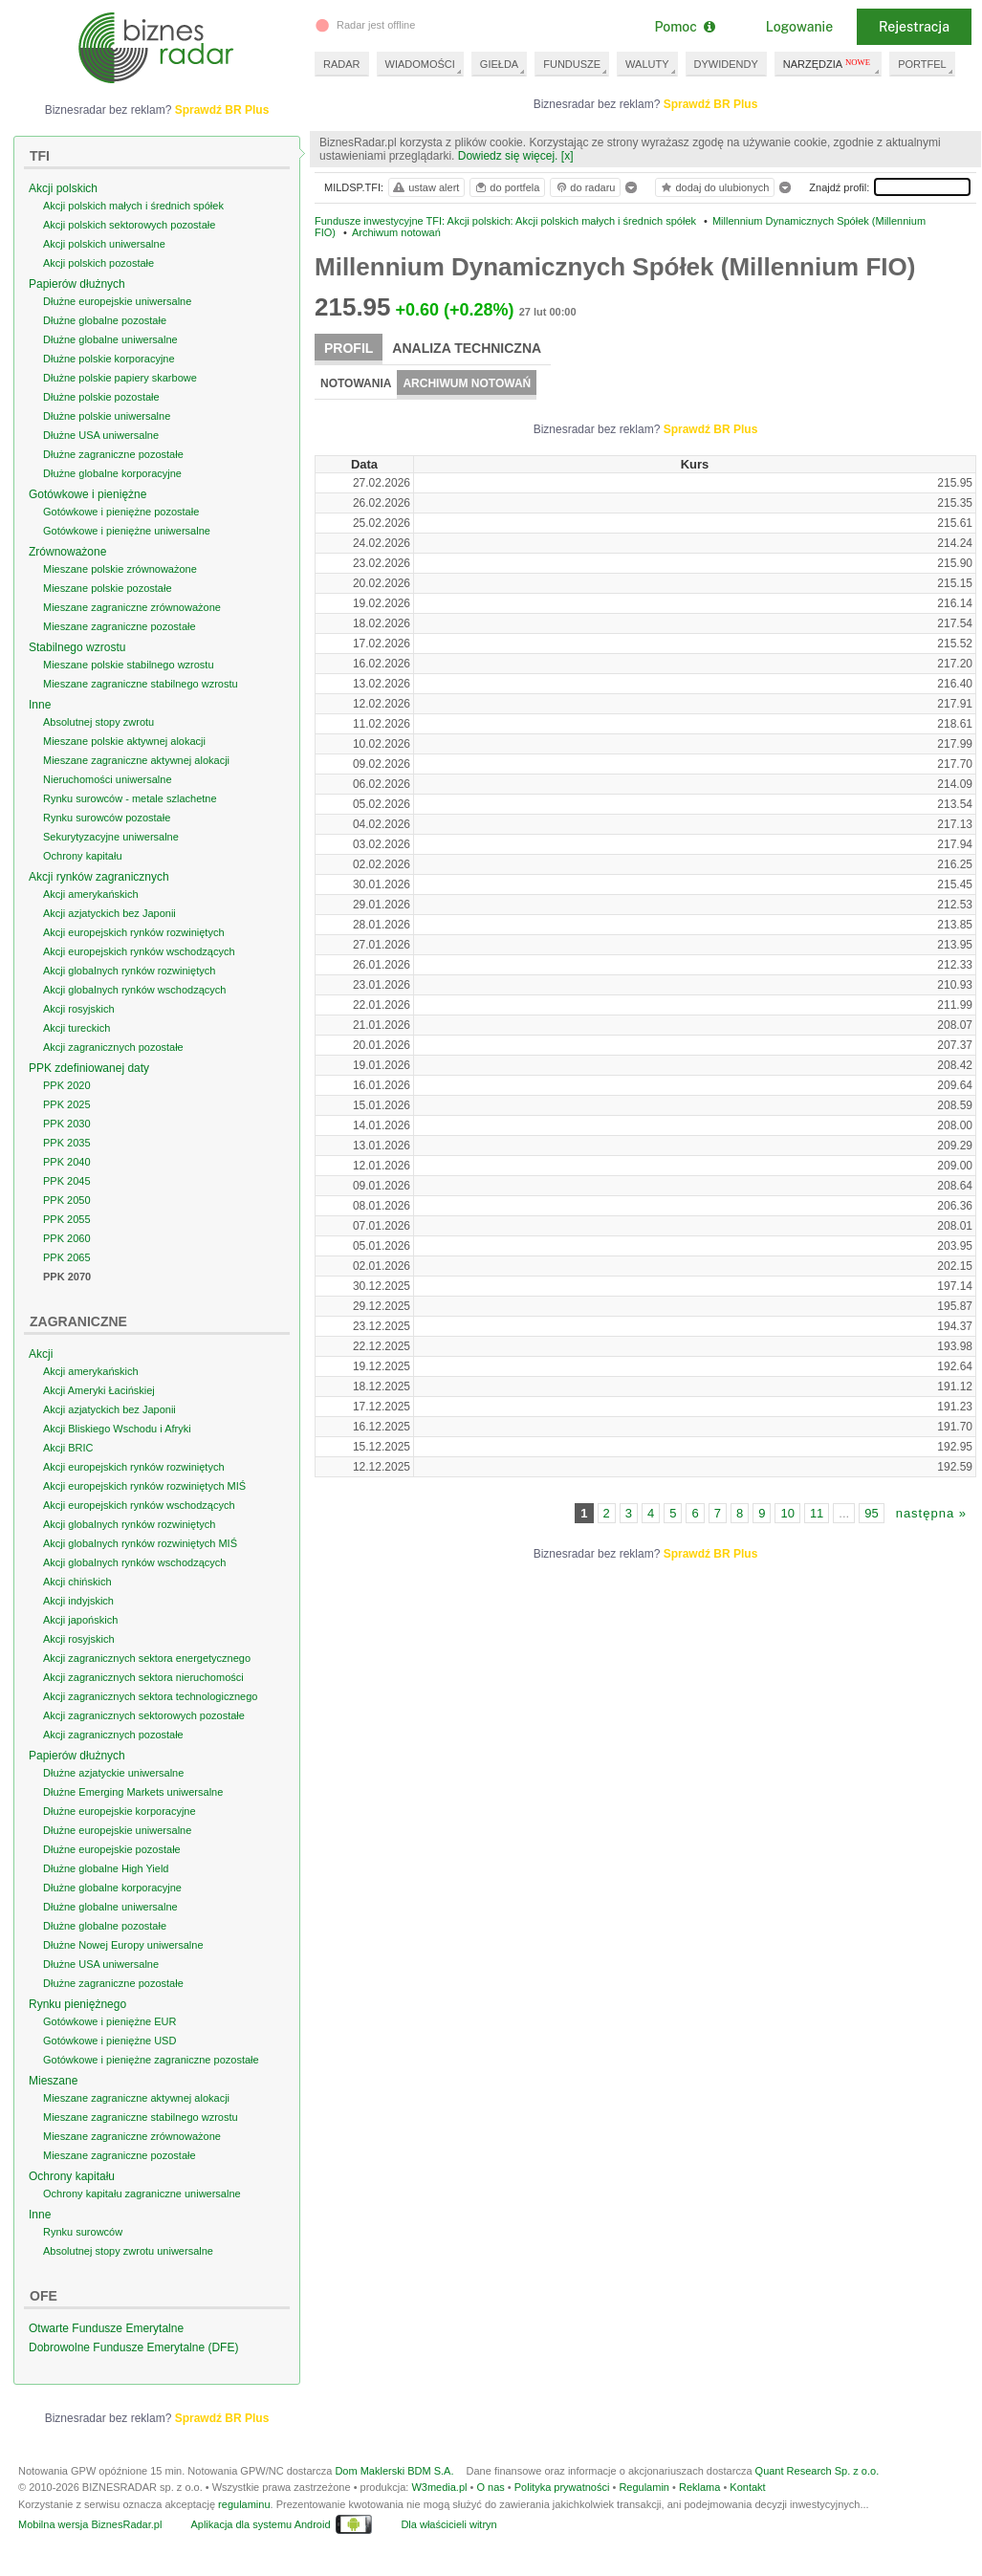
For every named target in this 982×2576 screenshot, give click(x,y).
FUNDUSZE (571, 64)
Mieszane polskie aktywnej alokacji (124, 752)
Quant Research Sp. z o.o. (817, 2494)
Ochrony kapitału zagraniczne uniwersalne (142, 2205)
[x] (567, 156)
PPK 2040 (67, 1173)
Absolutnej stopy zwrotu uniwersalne (128, 2262)
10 (787, 1524)
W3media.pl (439, 2510)
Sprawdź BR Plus (734, 104)
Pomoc (684, 26)
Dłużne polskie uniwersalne (106, 427)
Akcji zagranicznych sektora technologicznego (150, 1708)
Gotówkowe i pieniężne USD (109, 2052)
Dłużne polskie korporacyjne (109, 370)
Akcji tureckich (76, 1039)
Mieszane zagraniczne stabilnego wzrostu (140, 695)
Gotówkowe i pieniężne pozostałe (121, 523)
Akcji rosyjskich (79, 1020)
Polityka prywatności (562, 2510)
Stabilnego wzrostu (77, 659)
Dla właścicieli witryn (448, 2547)
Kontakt (747, 2510)
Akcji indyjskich (78, 1612)
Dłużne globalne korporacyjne (112, 485)
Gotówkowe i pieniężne (87, 506)
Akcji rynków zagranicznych (99, 888)
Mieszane (53, 2092)
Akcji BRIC (68, 1459)
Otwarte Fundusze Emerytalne (106, 2340)
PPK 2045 (67, 1192)
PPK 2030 (67, 1135)
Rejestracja (914, 26)
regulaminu (244, 2527)
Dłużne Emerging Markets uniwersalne (133, 1803)
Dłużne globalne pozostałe (104, 332)
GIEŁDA (499, 64)
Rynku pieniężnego (77, 2015)
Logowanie (799, 26)
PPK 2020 (67, 1096)
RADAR (341, 64)
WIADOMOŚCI (420, 64)
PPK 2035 (67, 1154)
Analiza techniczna (466, 348)
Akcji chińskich (77, 1593)
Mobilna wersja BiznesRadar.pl (90, 2547)
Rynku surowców (82, 2243)
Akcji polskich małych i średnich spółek (133, 217)
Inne (40, 716)
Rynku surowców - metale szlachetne (130, 810)
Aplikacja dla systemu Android (260, 2547)
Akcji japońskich (80, 1631)
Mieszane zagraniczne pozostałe (119, 638)
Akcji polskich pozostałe (98, 274)
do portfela (506, 187)
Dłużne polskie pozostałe (101, 408)
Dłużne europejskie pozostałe (112, 1861)
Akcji (41, 1365)
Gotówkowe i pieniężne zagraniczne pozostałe (151, 2071)
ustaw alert (425, 187)
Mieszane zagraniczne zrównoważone (132, 618)
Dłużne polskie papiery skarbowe (120, 389)
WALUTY (646, 64)
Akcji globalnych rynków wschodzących (134, 1001)
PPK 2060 (67, 1249)
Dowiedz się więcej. (508, 156)
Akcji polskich (63, 200)
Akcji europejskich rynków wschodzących (139, 963)
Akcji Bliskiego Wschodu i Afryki (117, 1440)
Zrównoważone (67, 563)
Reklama (699, 2510)
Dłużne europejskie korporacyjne (119, 1822)
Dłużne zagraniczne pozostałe (113, 465)
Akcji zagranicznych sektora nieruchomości (143, 1688)
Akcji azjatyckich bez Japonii (109, 924)
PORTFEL (922, 64)
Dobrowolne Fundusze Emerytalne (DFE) (133, 2359)
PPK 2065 (67, 1269)
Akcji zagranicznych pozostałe (113, 1058)
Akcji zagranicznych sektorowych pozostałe (144, 1727)
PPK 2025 (67, 1116)
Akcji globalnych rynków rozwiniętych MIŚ (140, 1555)
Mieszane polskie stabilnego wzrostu (128, 676)
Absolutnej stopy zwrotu (98, 733)
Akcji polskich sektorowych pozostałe (129, 236)
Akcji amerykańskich (91, 905)
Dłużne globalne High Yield (105, 1880)
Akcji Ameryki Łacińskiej (99, 1402)
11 (816, 1524)
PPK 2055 (67, 1230)
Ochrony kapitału (82, 867)
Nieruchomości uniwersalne (107, 791)
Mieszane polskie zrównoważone (120, 580)
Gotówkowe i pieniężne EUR (109, 2033)
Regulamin (644, 2510)
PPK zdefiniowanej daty (89, 1079)
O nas (490, 2510)
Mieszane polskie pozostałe (107, 599)
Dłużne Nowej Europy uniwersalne (123, 1956)
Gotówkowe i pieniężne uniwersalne (126, 542)
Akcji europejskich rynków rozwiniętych (134, 944)
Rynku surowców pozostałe (106, 829)
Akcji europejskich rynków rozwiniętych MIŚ (144, 1497)
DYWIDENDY (726, 64)
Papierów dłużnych (77, 295)
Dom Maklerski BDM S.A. (394, 2494)
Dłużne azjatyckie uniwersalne (113, 1784)
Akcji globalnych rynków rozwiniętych (129, 982)
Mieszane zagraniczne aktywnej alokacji (136, 771)
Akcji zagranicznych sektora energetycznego (147, 1669)
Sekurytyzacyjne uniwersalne (111, 848)
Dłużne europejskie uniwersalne (117, 312)
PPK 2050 (67, 1211)
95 (871, 1524)
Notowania (355, 383)
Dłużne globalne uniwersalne (110, 351)
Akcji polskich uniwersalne (104, 255)
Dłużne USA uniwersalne (101, 446)
